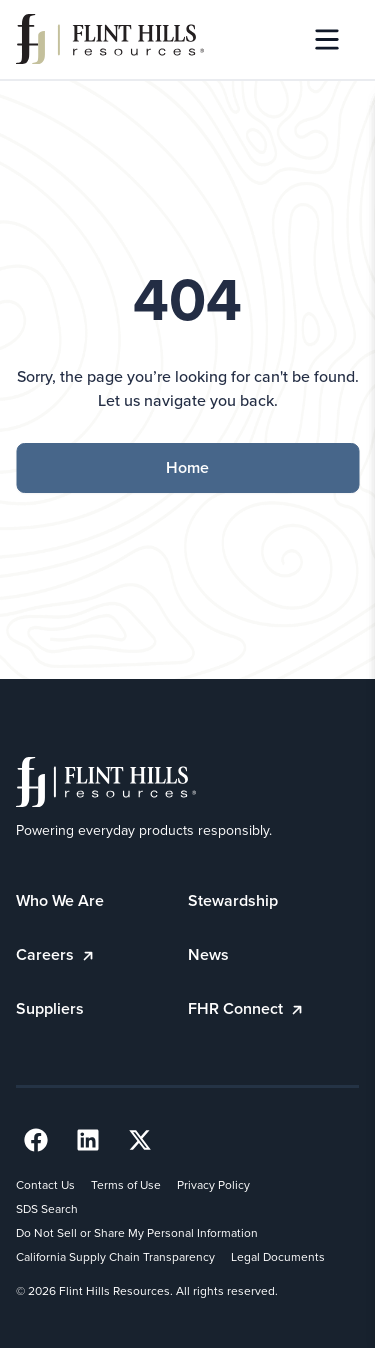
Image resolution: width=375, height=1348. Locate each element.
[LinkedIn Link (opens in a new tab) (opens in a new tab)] (88, 1140)
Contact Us (45, 1185)
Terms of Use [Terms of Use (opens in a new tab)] (126, 1185)
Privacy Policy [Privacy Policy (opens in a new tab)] (213, 1185)
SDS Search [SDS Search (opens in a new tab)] (47, 1209)
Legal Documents (278, 1257)
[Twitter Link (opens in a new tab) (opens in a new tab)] (140, 1140)
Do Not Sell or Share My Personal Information (137, 1233)
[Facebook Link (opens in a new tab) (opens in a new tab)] (36, 1140)
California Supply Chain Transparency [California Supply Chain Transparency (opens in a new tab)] (115, 1257)
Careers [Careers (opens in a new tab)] (57, 954)
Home (187, 467)
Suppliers (50, 1008)
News (208, 954)
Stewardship (233, 900)
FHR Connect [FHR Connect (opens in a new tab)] (247, 1008)
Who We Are (60, 900)
